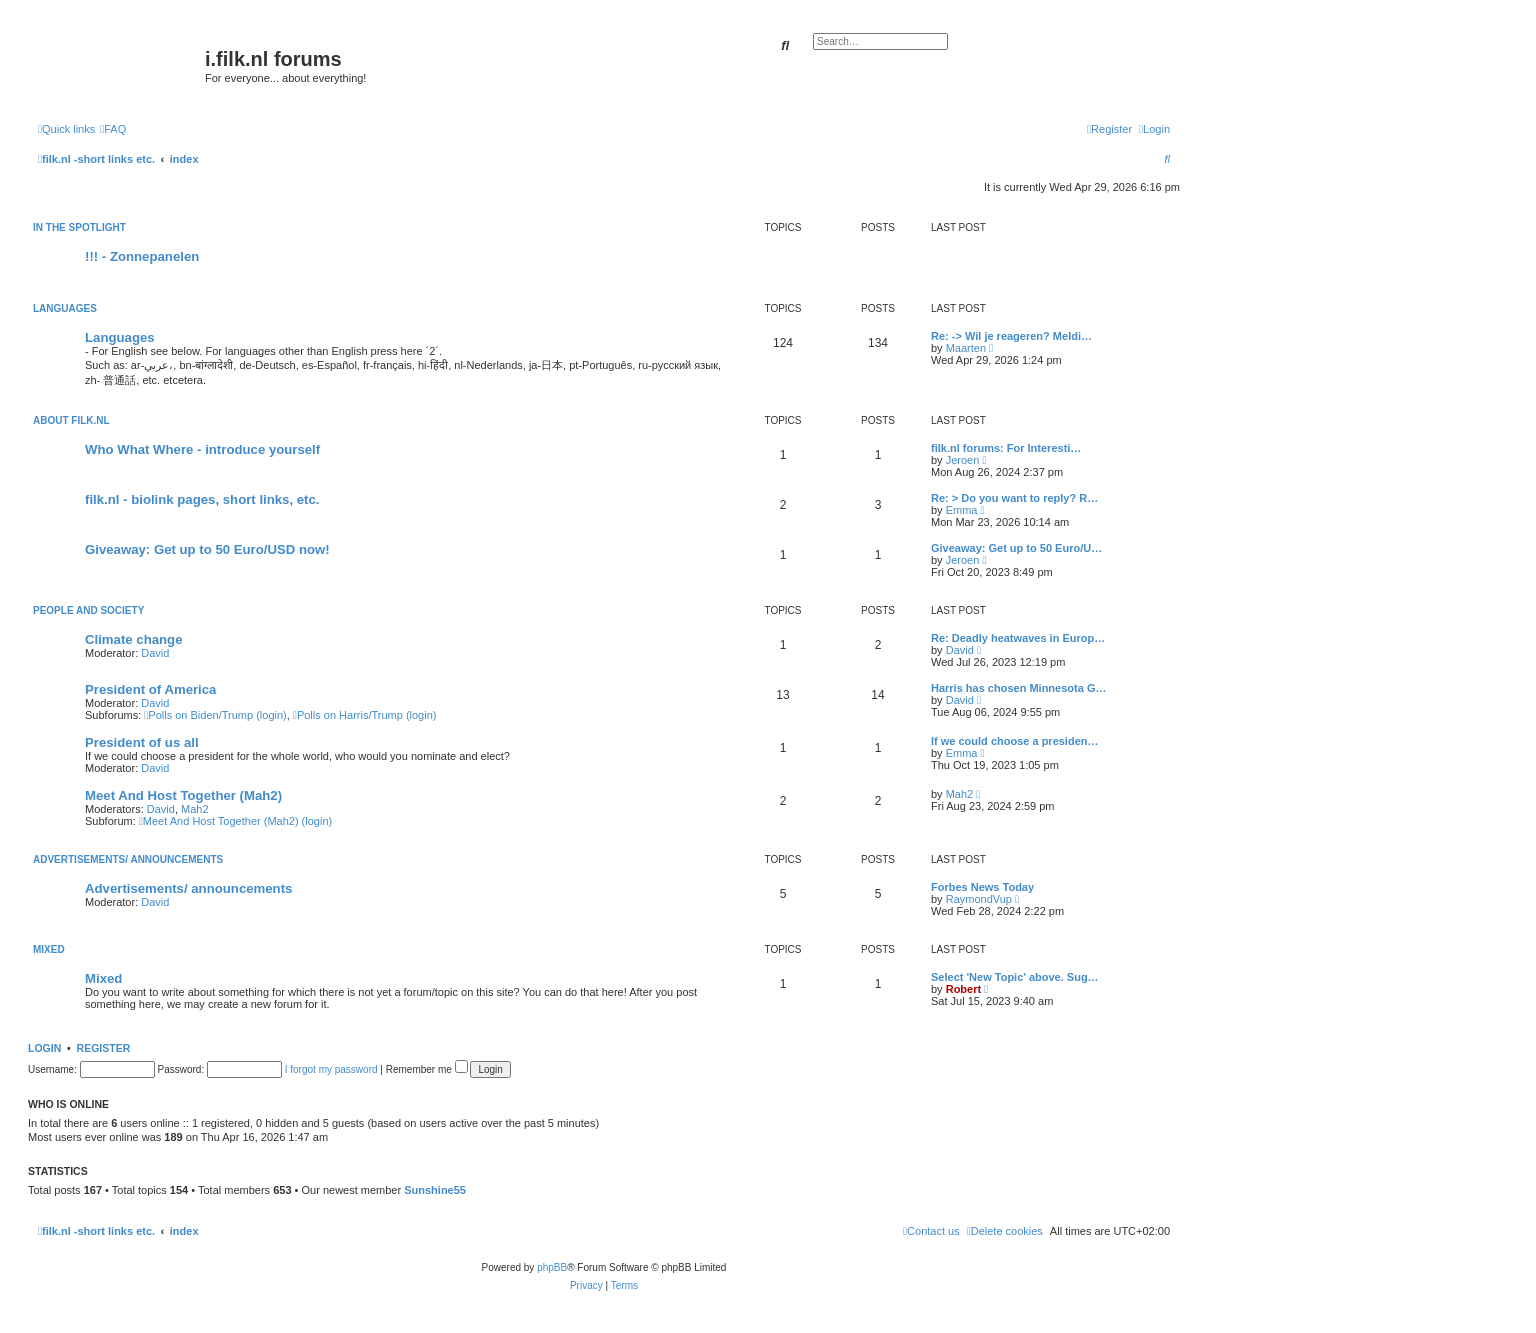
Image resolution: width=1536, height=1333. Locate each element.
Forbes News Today (982, 887)
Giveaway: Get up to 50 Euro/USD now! (207, 549)
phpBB (552, 1267)
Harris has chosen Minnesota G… (1018, 688)
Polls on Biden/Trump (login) (215, 715)
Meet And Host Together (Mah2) (183, 795)
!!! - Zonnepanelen (142, 256)
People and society (88, 610)
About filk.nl (71, 420)
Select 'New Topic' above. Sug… (1015, 977)
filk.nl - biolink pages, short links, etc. (202, 499)
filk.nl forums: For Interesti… (1006, 448)
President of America (150, 689)
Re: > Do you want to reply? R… (1014, 498)
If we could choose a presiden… (1014, 741)
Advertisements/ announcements (128, 859)
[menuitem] (113, 129)
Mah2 (195, 809)
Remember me (427, 1069)
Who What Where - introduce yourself (202, 449)
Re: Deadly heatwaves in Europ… (1018, 638)
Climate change (133, 639)
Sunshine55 (435, 1190)
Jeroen (963, 460)
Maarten (966, 348)
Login (44, 1048)
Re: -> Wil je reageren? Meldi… (1011, 336)
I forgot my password (331, 1069)
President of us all (142, 742)
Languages (65, 308)
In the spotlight (79, 227)
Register (104, 1048)
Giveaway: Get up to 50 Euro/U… (1016, 548)
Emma (962, 510)
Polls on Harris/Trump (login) (365, 715)
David (155, 653)
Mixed (49, 949)
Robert (963, 989)
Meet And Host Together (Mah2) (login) (235, 821)
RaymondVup (979, 899)
